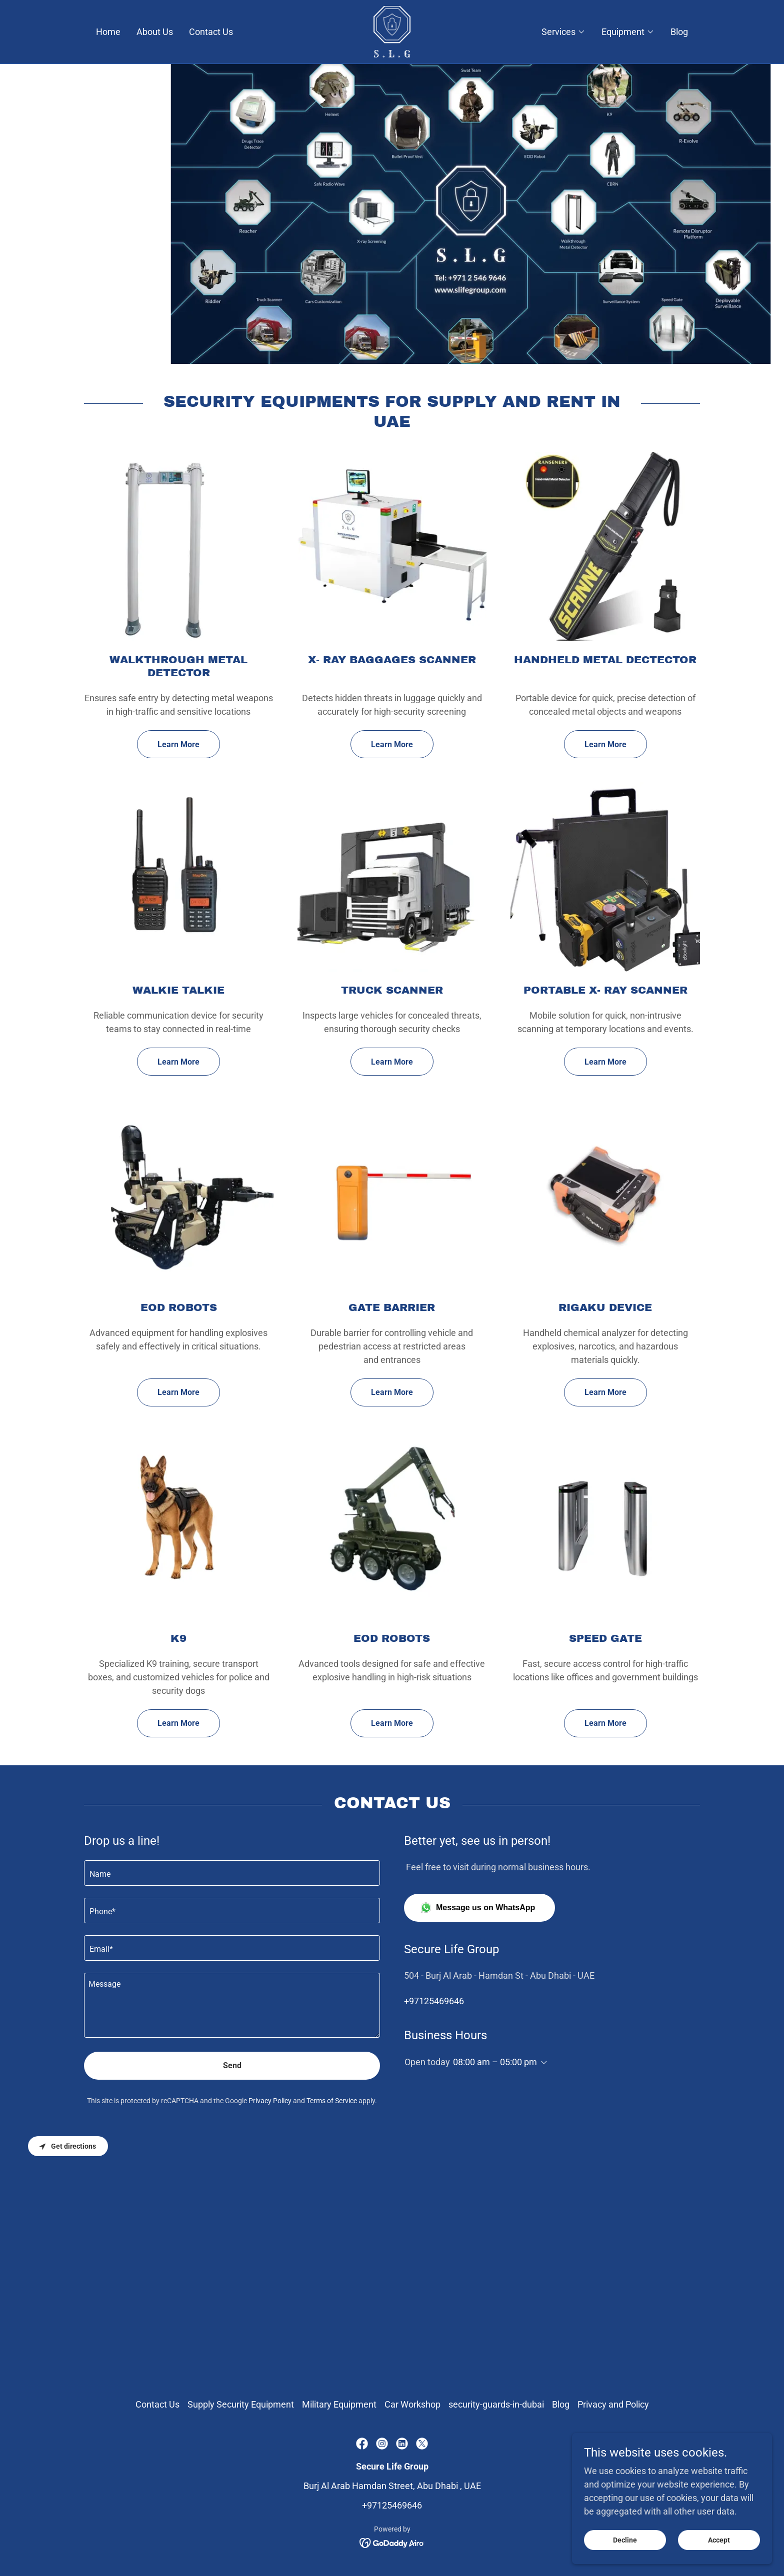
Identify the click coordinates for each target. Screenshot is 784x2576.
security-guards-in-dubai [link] (496, 2404)
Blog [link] (679, 31)
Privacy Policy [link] (270, 2101)
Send (232, 2065)
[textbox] (232, 1873)
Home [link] (108, 31)
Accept (719, 2540)
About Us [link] (154, 31)
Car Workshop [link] (412, 2404)
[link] (392, 30)
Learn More (179, 744)
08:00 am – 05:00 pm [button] (495, 2062)
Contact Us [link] (211, 31)
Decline (625, 2540)
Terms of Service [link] (331, 2101)
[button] (564, 32)
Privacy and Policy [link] (613, 2404)
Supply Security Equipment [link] (241, 2404)
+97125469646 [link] (434, 2001)
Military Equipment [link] (339, 2404)
